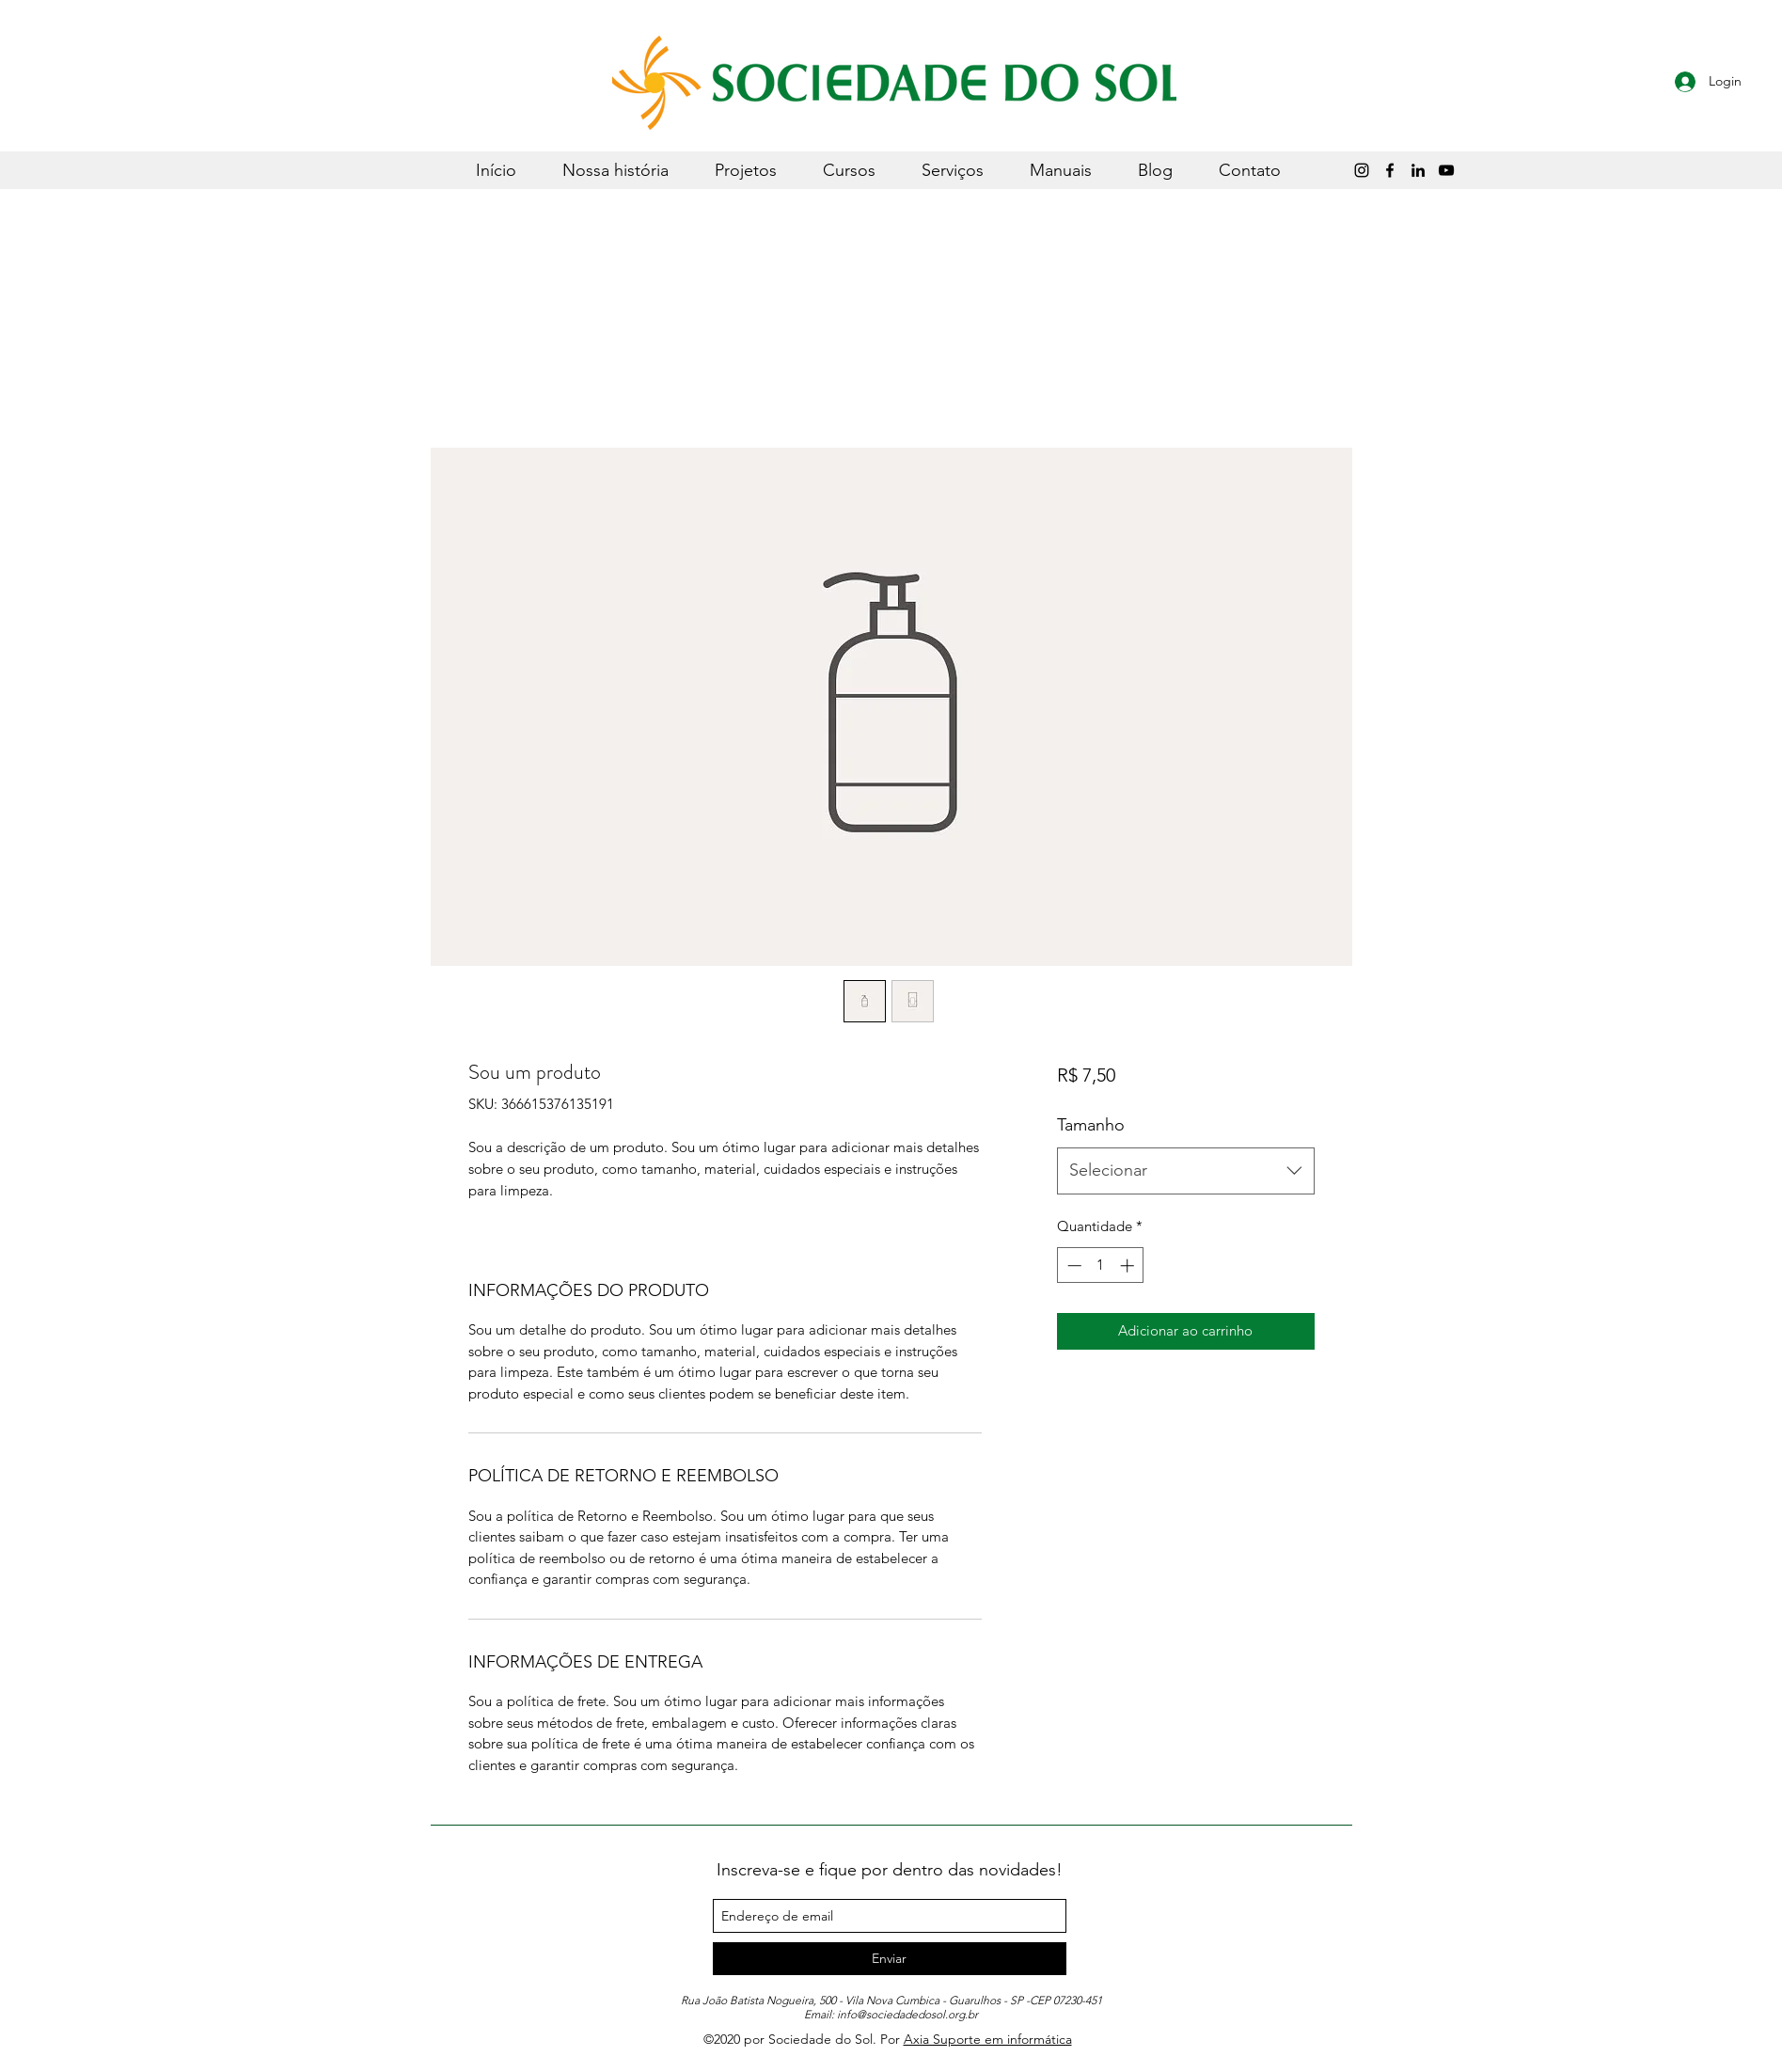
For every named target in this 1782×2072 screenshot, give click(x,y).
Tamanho (1091, 1125)
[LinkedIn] (1418, 170)
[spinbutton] (1100, 1265)
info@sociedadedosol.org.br (907, 2014)
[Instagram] (1361, 170)
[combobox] (1185, 1170)
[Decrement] (1072, 1265)
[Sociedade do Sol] (1446, 170)
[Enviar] (889, 1958)
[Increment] (1129, 1265)
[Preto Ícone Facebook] (1389, 170)
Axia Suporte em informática (988, 2039)
